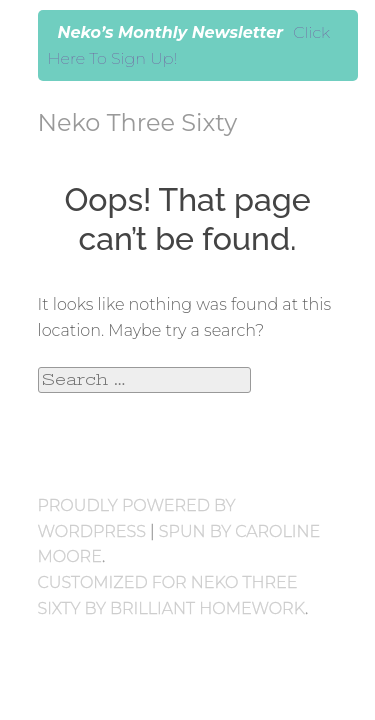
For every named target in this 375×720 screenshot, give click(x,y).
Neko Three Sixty (138, 122)
